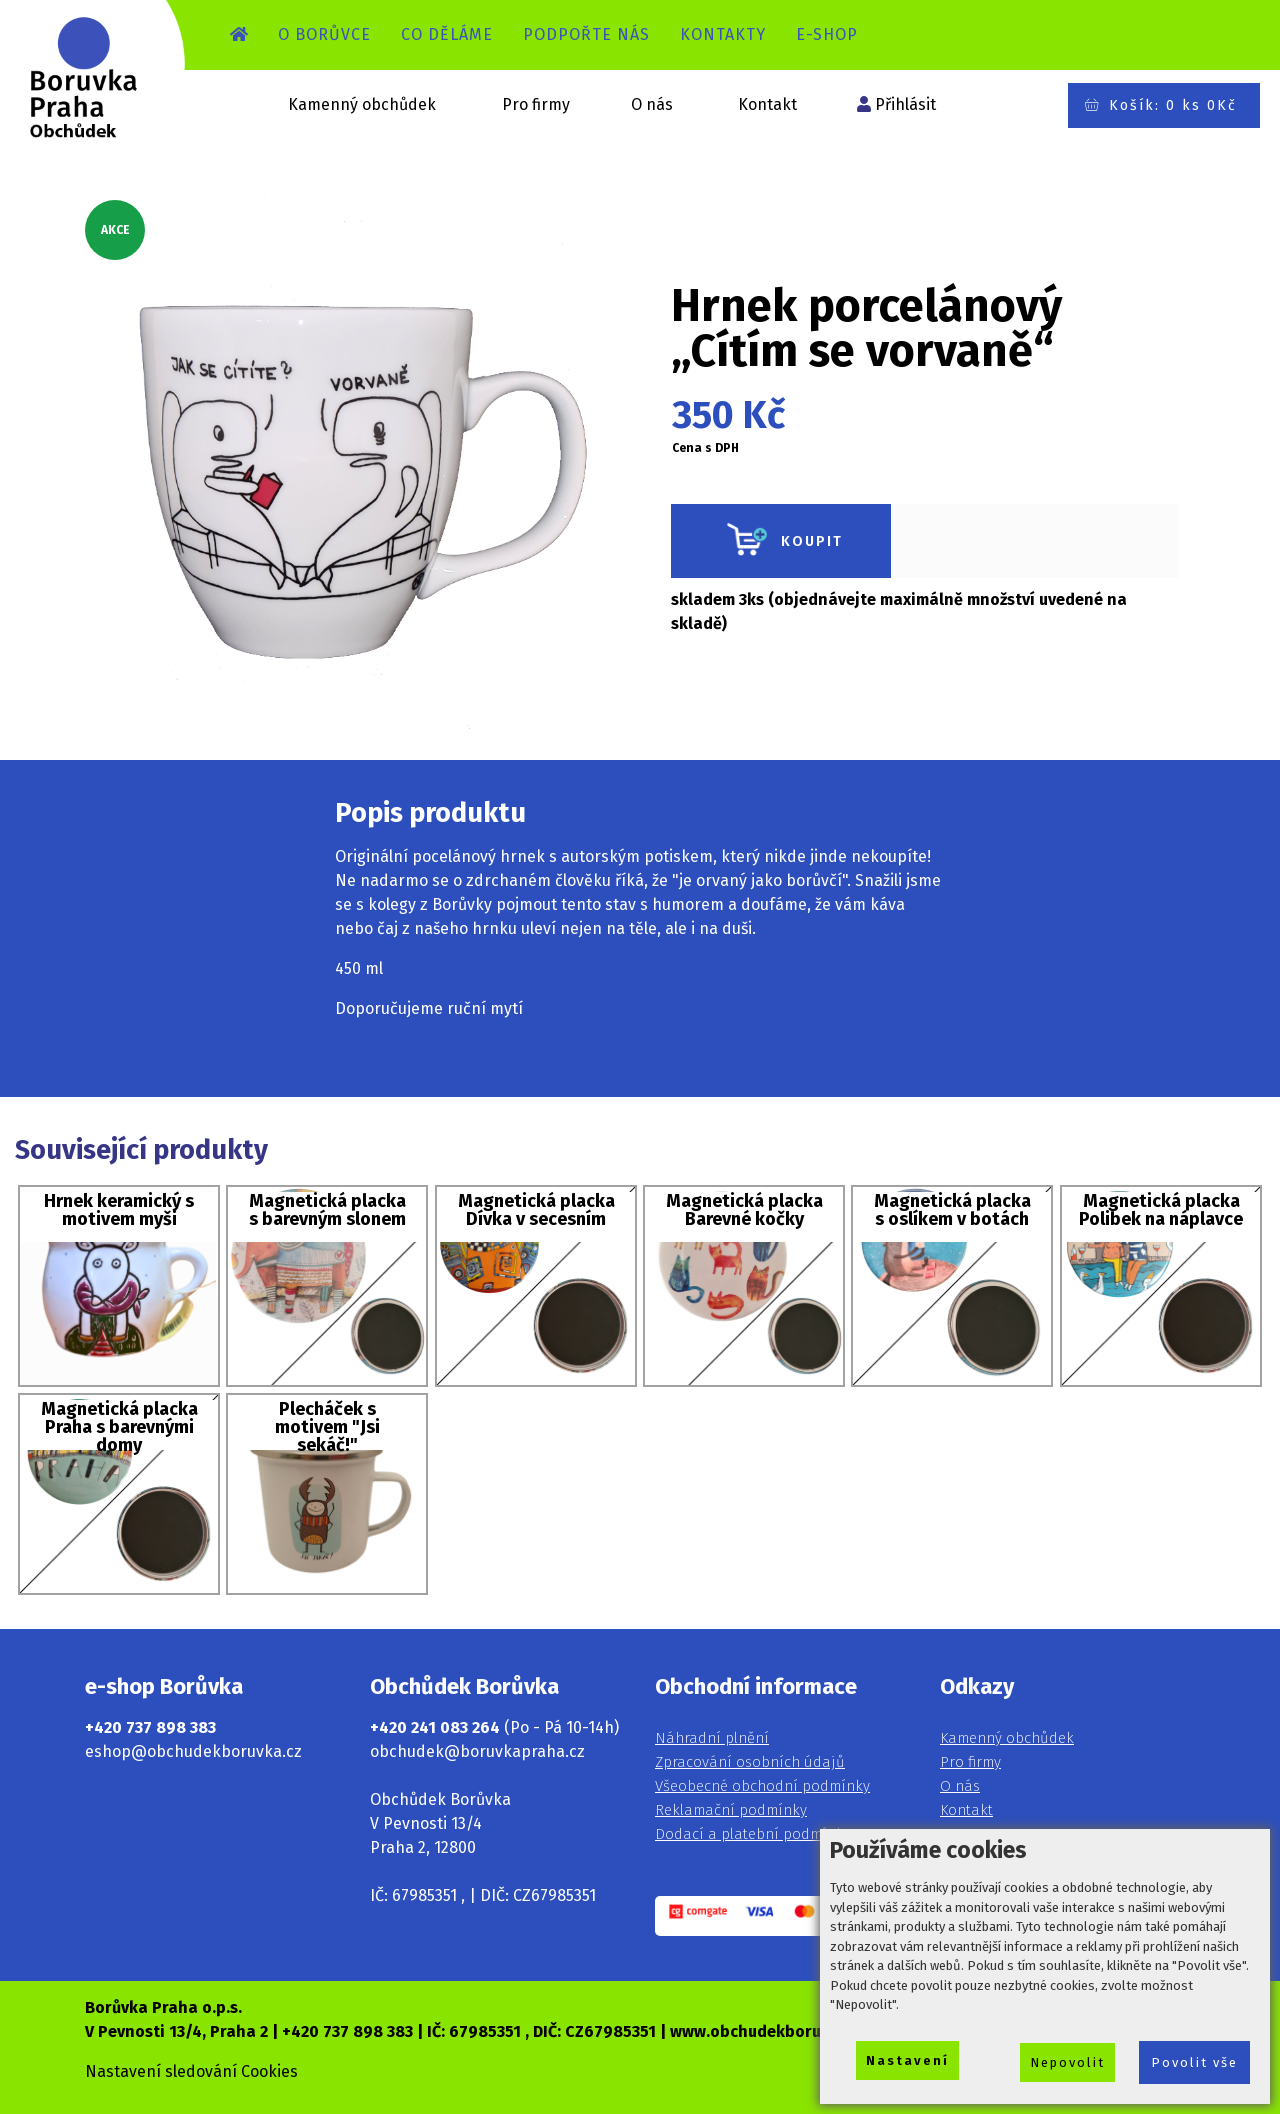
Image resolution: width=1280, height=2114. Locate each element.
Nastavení (907, 2060)
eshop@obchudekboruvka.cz (193, 1751)
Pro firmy (536, 104)
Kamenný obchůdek (362, 104)
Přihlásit (905, 104)
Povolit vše (1194, 2062)
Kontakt (767, 104)
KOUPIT (781, 541)
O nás (652, 104)
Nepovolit (1067, 2062)
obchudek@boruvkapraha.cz (477, 1751)
